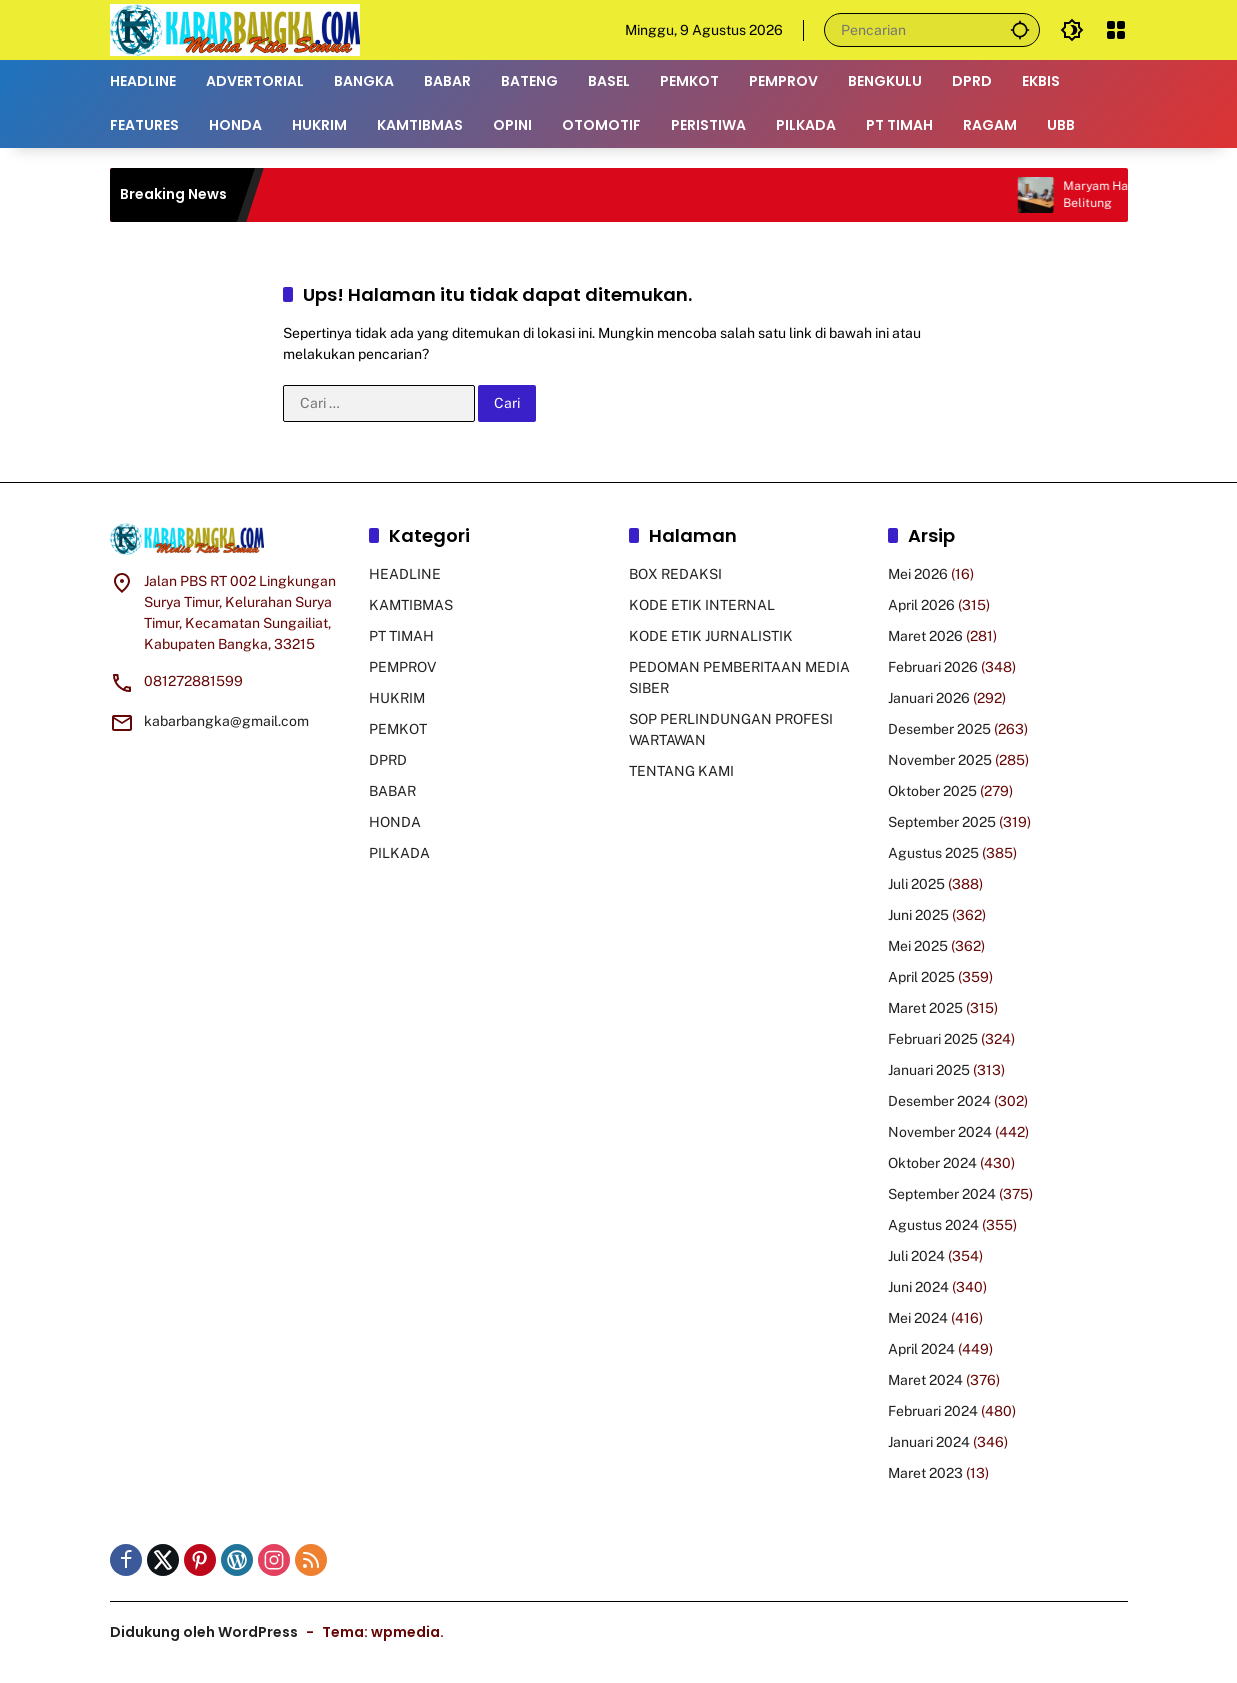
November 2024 (940, 1132)
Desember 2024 (939, 1101)
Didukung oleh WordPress (204, 1632)
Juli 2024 (916, 1256)
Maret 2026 (925, 636)
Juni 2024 (918, 1287)
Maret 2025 (925, 1008)
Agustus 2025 (933, 853)
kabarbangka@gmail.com (226, 721)
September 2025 (942, 822)
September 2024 (942, 1194)
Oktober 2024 (932, 1163)
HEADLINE (405, 574)
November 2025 (940, 760)
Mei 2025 (918, 946)
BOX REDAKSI (675, 574)
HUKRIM (397, 698)
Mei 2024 (918, 1318)
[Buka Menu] (1116, 30)
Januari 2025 (929, 1070)
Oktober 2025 (932, 791)
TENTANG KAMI (681, 771)
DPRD (388, 760)
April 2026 (921, 605)
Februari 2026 (933, 667)
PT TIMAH (401, 636)
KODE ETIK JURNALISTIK (711, 636)
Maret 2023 (925, 1473)
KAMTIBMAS (411, 605)
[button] (1020, 29)
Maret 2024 (925, 1380)
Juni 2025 (918, 915)
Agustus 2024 (933, 1225)
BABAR (392, 791)
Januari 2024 (929, 1442)
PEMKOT (398, 729)
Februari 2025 (933, 1039)
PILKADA (399, 853)
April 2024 (921, 1349)
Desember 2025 (939, 729)
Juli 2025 (916, 884)
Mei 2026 (918, 574)
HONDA (395, 822)
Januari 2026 (929, 698)
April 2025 (921, 977)
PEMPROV (402, 667)
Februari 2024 (933, 1411)
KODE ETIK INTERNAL (702, 605)
